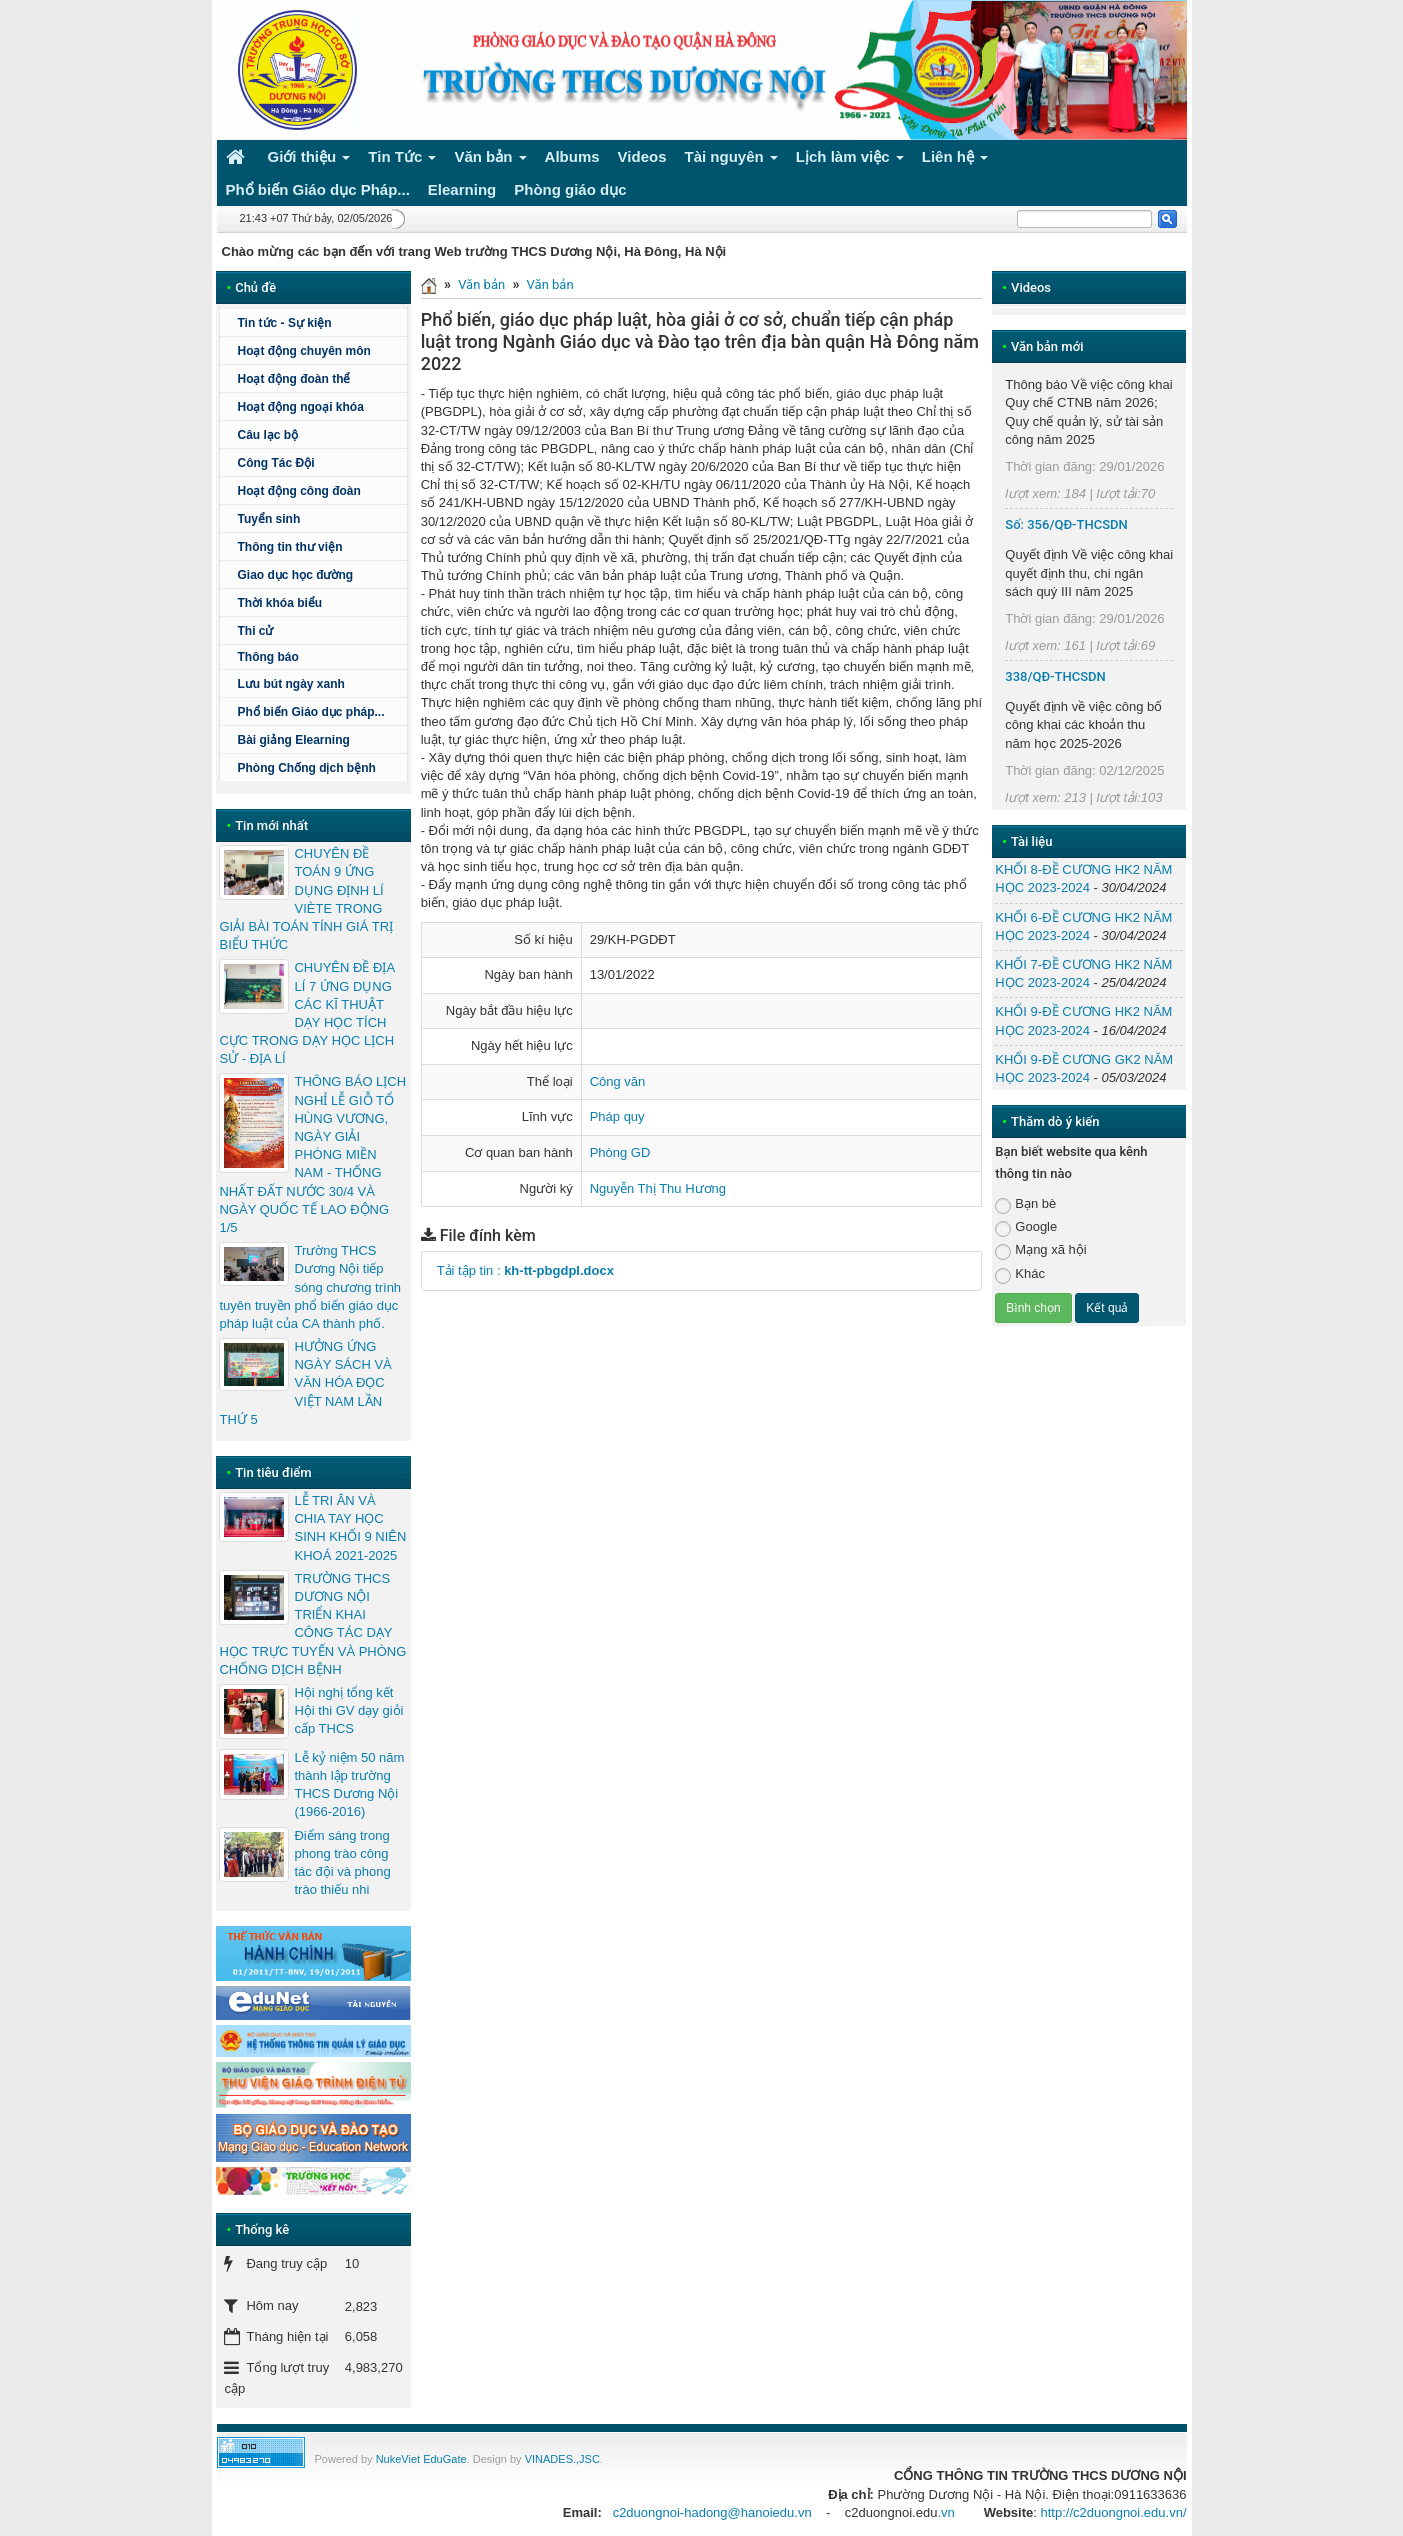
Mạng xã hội (1040, 1250)
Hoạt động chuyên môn (319, 351)
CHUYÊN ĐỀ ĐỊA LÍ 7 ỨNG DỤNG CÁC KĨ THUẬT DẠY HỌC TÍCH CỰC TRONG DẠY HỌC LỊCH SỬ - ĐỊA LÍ (306, 1013)
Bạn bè (1025, 1204)
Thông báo (319, 657)
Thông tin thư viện (289, 547)
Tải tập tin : (525, 1270)
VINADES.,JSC (562, 2459)
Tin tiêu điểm (273, 1472)
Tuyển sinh (268, 519)
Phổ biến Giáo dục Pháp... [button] (318, 189)
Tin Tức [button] (402, 160)
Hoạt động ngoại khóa (300, 407)
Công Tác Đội (275, 463)
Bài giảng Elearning (293, 740)
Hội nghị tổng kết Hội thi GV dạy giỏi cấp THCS (348, 1710)
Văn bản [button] (490, 160)
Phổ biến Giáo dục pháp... (319, 712)
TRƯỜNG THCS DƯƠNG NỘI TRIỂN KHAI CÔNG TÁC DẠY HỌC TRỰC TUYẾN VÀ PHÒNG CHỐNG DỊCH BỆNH (312, 1624)
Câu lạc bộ (267, 435)
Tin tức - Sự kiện (284, 323)
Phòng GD (620, 1152)
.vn (945, 2512)
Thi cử (255, 631)
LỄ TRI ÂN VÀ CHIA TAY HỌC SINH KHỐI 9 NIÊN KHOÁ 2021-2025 (350, 1528)
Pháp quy (617, 1116)
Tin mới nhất (271, 825)
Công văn (618, 1081)
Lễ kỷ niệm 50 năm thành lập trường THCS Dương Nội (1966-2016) (349, 1785)
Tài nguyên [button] (732, 160)
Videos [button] (642, 156)
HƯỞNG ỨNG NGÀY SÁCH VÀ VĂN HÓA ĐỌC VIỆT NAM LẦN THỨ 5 (305, 1383)
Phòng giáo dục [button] (570, 189)
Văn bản (481, 284)
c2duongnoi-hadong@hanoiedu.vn (712, 2512)
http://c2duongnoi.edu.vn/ (1113, 2512)
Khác (1020, 1274)
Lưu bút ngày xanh (290, 684)
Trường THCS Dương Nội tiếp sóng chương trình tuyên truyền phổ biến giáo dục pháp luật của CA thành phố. (310, 1287)
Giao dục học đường (295, 575)
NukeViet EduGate (421, 2459)
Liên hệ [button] (955, 160)
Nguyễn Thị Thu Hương (658, 1188)
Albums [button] (572, 156)
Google (1026, 1227)
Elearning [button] (462, 189)
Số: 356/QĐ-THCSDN (1066, 524)
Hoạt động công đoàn (298, 491)
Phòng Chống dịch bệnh (319, 768)
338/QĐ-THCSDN (1055, 676)
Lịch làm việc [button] (850, 160)
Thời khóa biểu (279, 603)
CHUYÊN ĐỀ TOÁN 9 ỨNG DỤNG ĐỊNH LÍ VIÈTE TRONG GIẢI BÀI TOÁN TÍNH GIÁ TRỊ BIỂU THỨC (306, 899)
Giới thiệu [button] (309, 160)
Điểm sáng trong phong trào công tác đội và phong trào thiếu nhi (342, 1863)
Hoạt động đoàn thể (293, 379)
